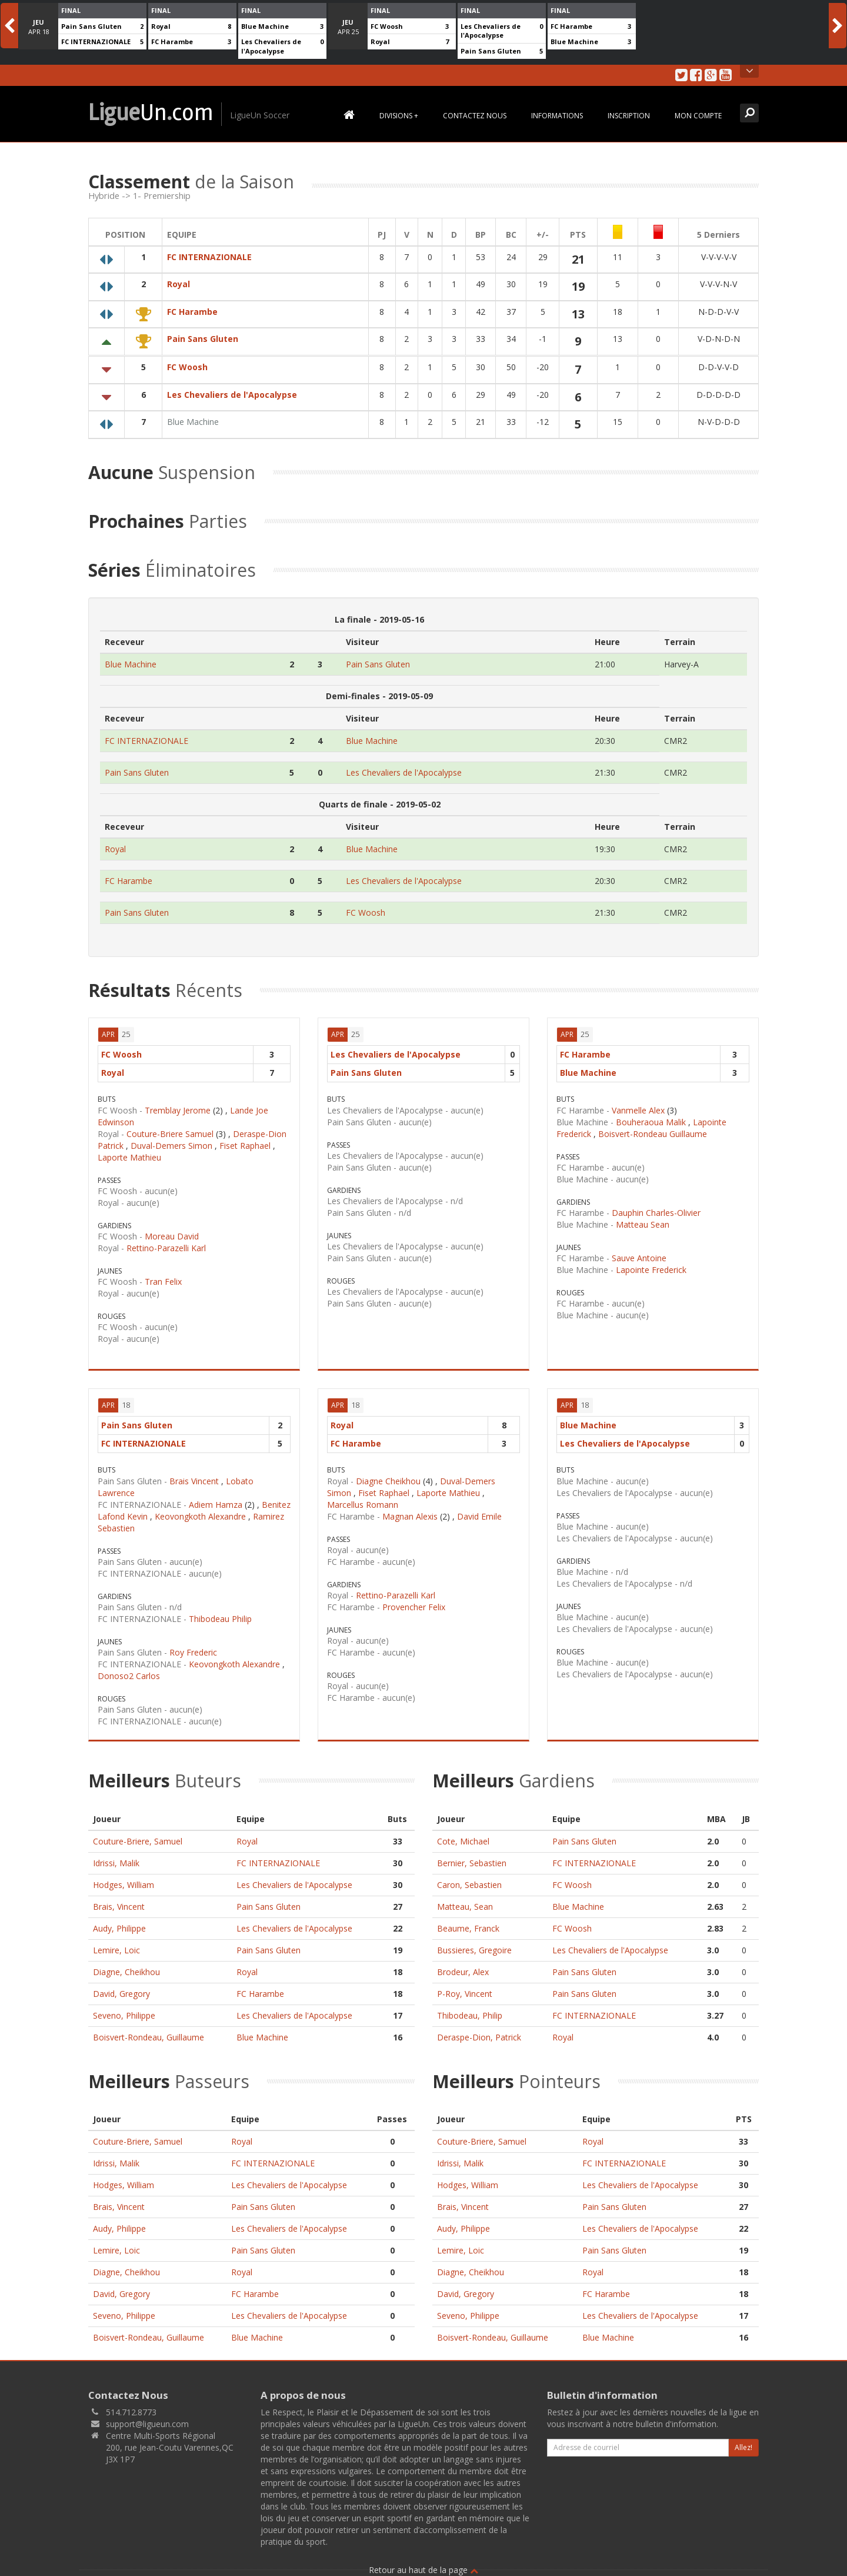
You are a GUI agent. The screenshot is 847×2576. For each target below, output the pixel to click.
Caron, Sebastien (469, 1878)
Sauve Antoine (639, 1252)
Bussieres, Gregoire (474, 1944)
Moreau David (172, 1230)
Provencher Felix (413, 1601)
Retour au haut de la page (423, 2564)
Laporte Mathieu (129, 1151)
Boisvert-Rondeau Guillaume (652, 1128)
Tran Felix (163, 1275)
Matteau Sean (642, 1218)
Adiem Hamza (215, 1498)
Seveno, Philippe (124, 2009)
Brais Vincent (194, 1475)
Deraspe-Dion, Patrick (479, 2031)
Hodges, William (123, 1878)
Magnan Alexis (410, 1510)
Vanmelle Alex (638, 1104)
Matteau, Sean (465, 1900)
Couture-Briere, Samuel (137, 1835)
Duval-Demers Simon (171, 1139)
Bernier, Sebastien (471, 1857)
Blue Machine (265, 26)
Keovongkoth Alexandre (200, 1510)
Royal (161, 26)
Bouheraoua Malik (651, 1116)
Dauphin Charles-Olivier (656, 1206)
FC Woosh (387, 26)
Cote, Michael (463, 1835)
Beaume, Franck (468, 1922)
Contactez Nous (474, 116)
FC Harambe (172, 41)
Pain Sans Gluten (91, 26)
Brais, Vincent (119, 1900)
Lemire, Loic (116, 1944)
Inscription (629, 116)
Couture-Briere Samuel (170, 1128)
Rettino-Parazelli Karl (166, 1242)
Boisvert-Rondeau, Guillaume (148, 2031)
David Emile (479, 1510)
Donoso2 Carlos (129, 1670)
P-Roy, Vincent (464, 1987)
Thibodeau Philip (220, 1612)
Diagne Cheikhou (388, 1475)
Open (749, 71)
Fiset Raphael (245, 1139)
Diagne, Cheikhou (126, 1966)
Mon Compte (698, 116)
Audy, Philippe (119, 1922)
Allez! (743, 2442)
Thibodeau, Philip (469, 2009)
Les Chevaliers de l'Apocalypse (271, 46)
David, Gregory (121, 1987)
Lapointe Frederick (651, 1263)
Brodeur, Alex (463, 1966)
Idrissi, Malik (116, 1857)
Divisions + (398, 116)
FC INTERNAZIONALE (96, 41)
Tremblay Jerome (178, 1104)
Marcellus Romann (362, 1498)
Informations (557, 116)
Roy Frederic (193, 1646)
